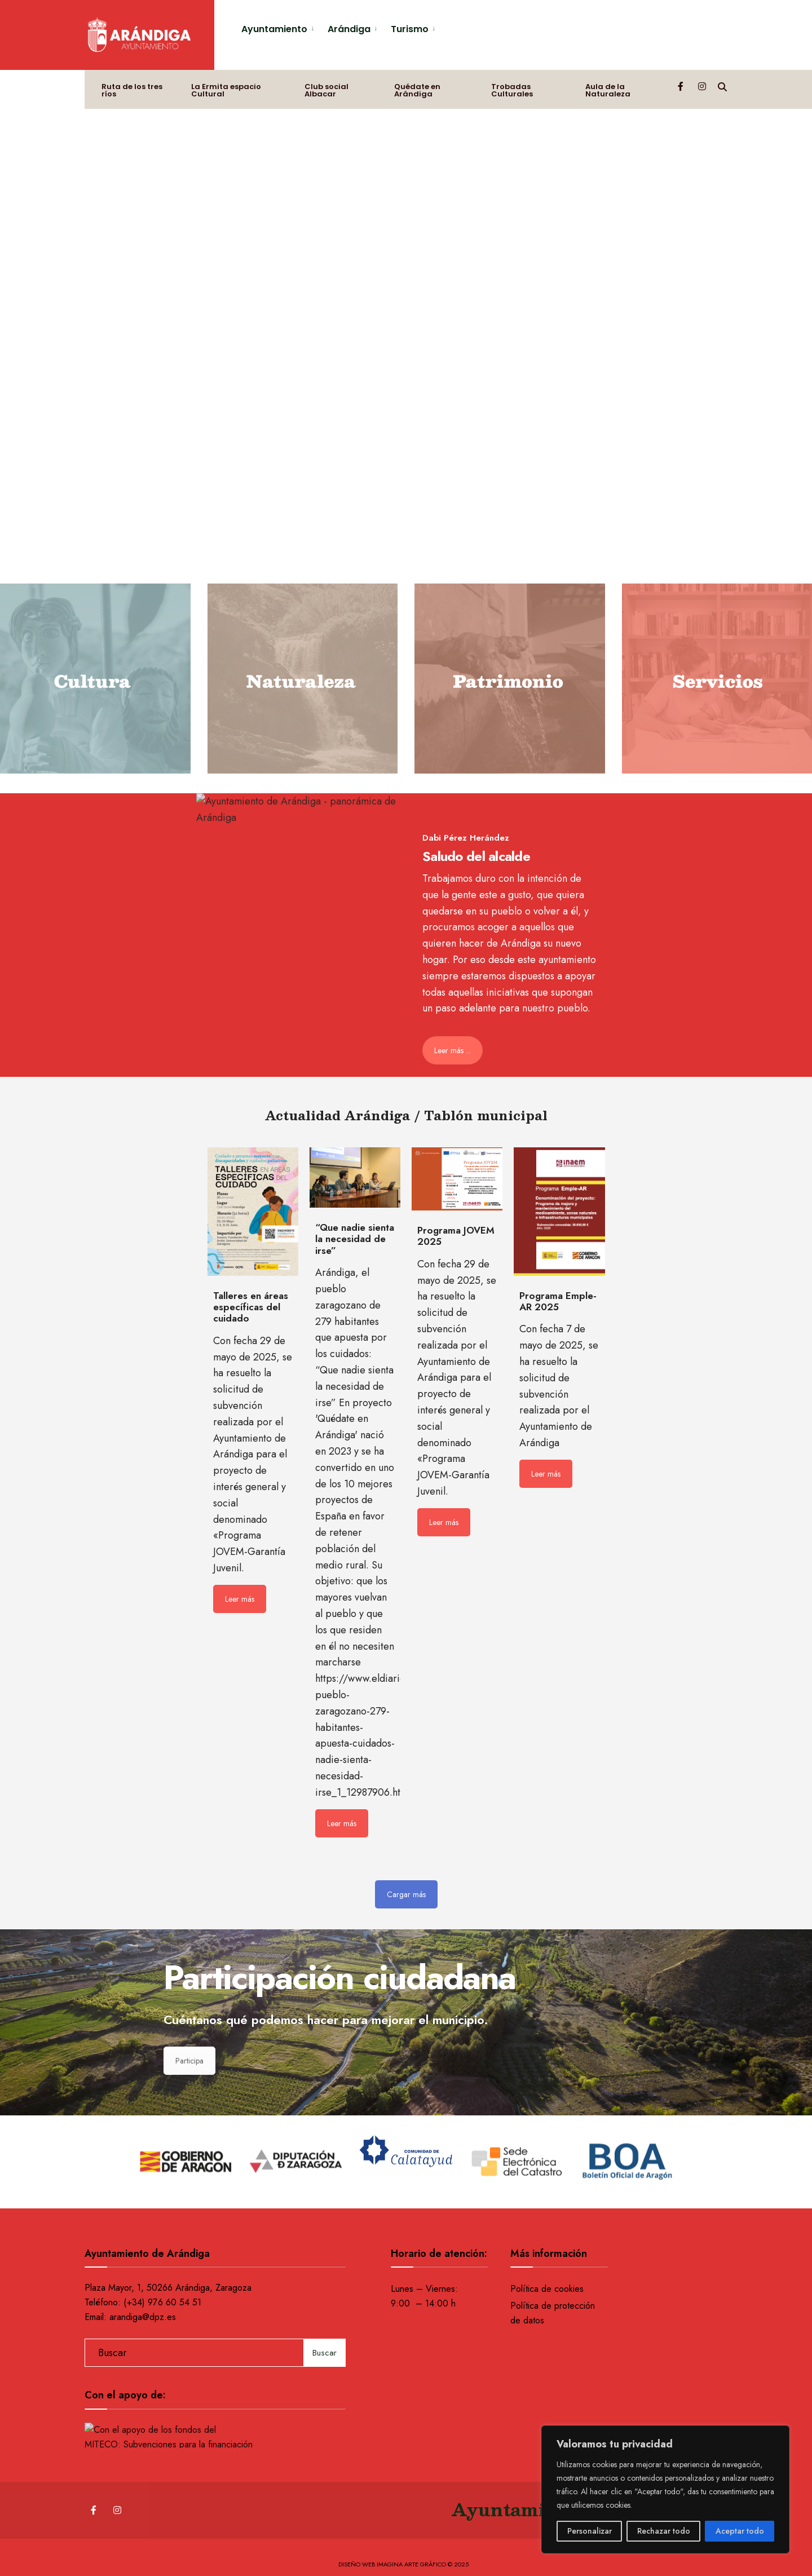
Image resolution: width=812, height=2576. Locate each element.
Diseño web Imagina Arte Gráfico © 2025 (403, 2564)
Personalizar (589, 2531)
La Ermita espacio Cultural (226, 90)
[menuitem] (280, 27)
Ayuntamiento (274, 29)
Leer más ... (452, 1050)
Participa (189, 2060)
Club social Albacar (326, 90)
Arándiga (349, 29)
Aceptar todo (740, 2531)
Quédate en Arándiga (417, 90)
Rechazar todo (663, 2531)
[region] (665, 2489)
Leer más (239, 1599)
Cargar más (406, 1894)
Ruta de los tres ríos (132, 90)
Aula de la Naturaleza (607, 90)
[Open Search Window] (722, 86)
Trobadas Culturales (512, 90)
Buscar (324, 2353)
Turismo (410, 29)
